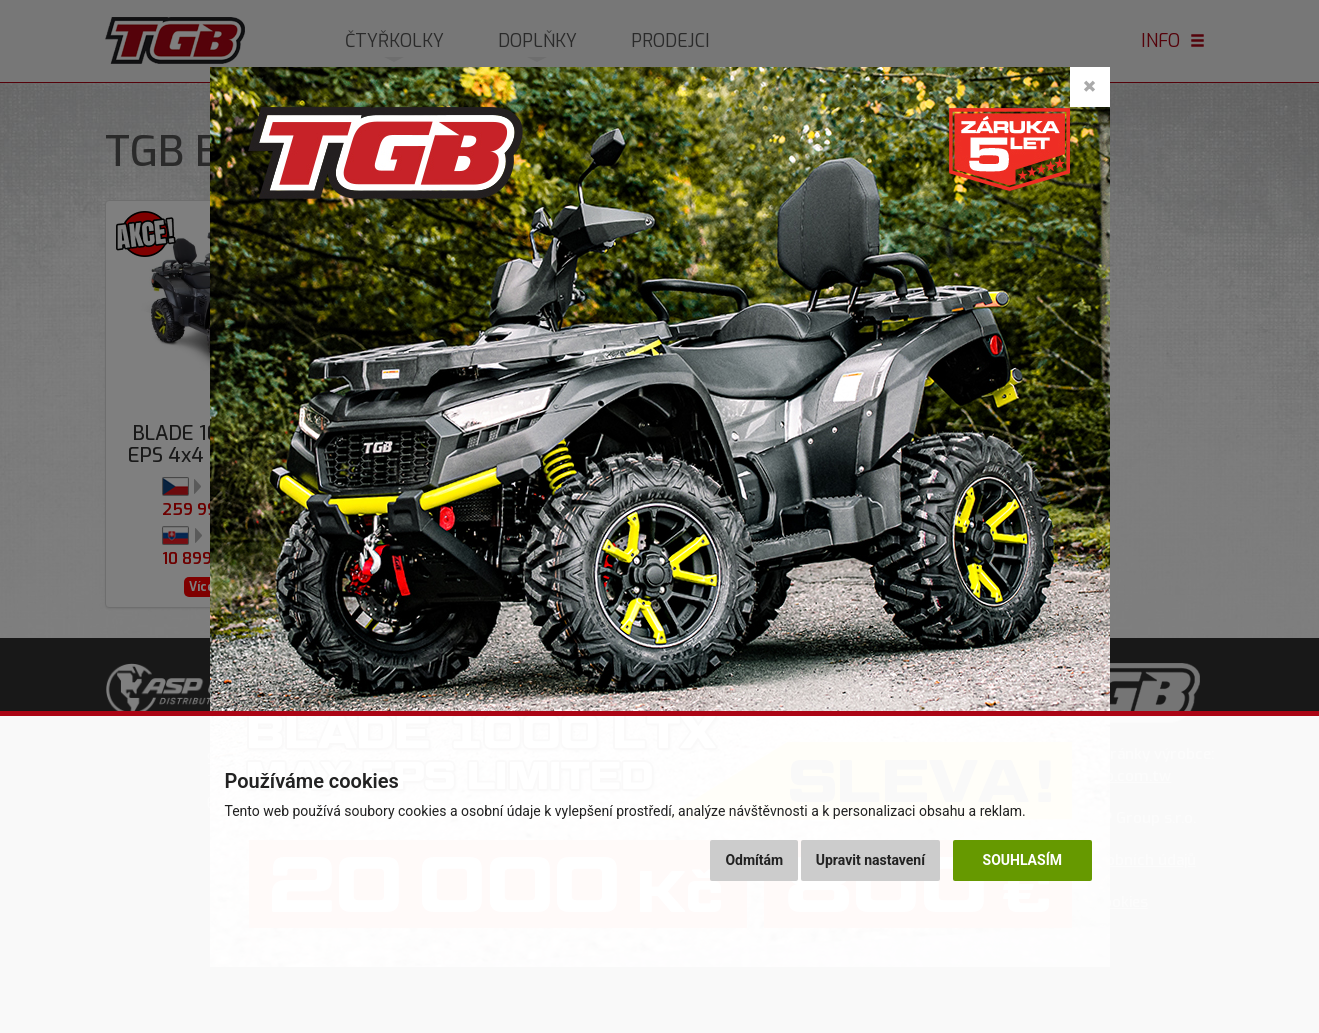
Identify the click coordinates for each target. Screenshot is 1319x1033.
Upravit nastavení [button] (870, 860)
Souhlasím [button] (1022, 860)
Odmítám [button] (754, 860)
